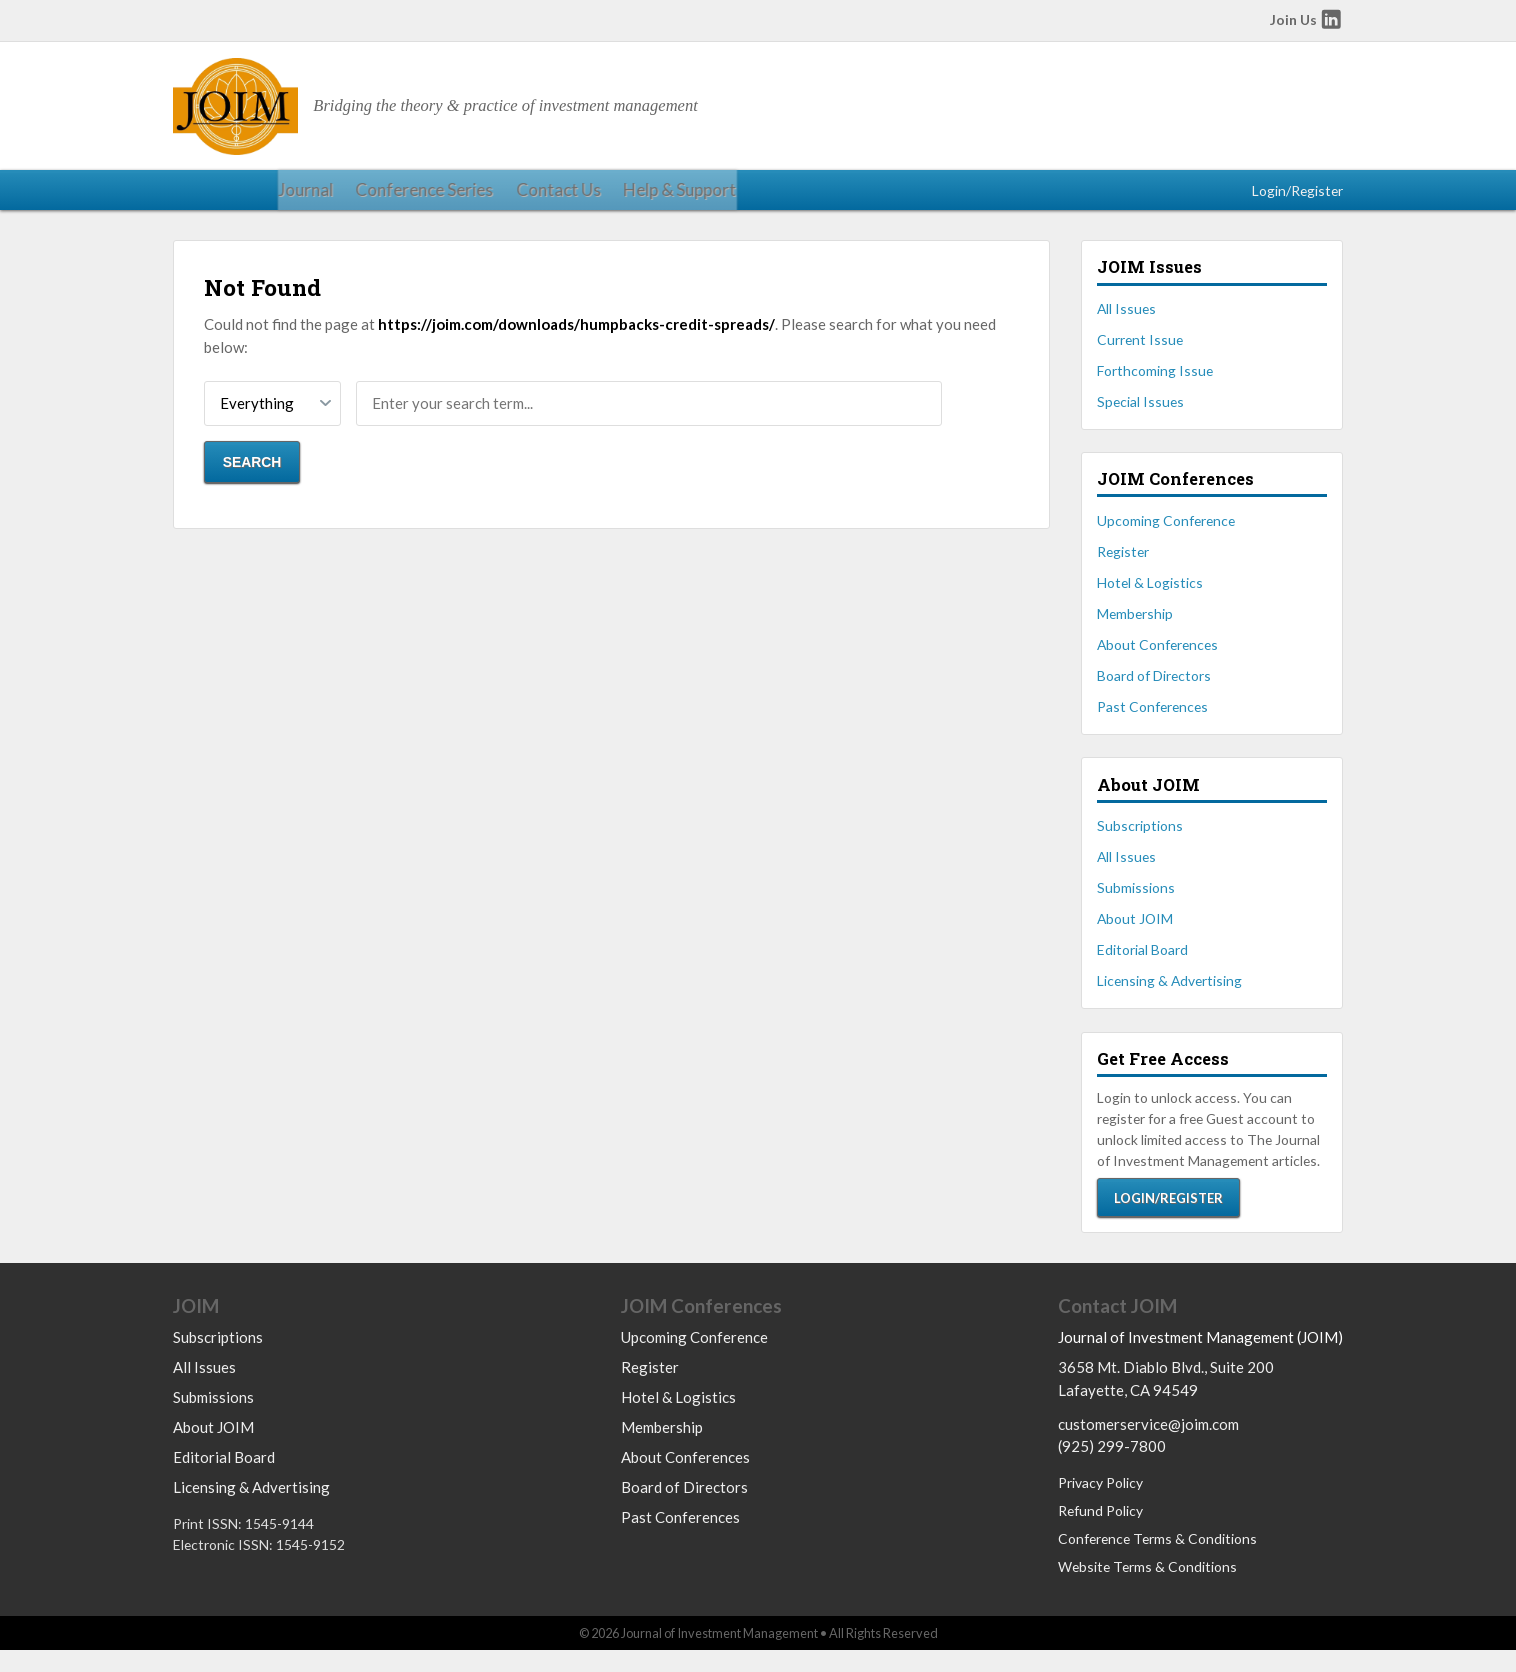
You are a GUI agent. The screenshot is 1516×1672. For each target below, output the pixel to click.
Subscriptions (1140, 838)
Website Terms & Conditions (1147, 1588)
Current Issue (1140, 352)
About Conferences (1157, 657)
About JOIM (1135, 931)
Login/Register (1297, 196)
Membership (1135, 626)
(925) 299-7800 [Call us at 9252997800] (1112, 1467)
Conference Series (306, 197)
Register (1123, 564)
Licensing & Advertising (1169, 994)
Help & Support (536, 197)
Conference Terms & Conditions (1157, 1559)
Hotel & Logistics (1150, 595)
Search (252, 476)
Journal (197, 197)
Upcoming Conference (1166, 533)
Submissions (1136, 900)
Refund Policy (1100, 1531)
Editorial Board (1142, 963)
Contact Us (426, 197)
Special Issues (1140, 414)
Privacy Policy (1100, 1503)
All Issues (1126, 321)
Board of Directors (1154, 688)
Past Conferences (1152, 720)
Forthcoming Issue (1155, 383)
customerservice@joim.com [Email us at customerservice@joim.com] (1148, 1445)
